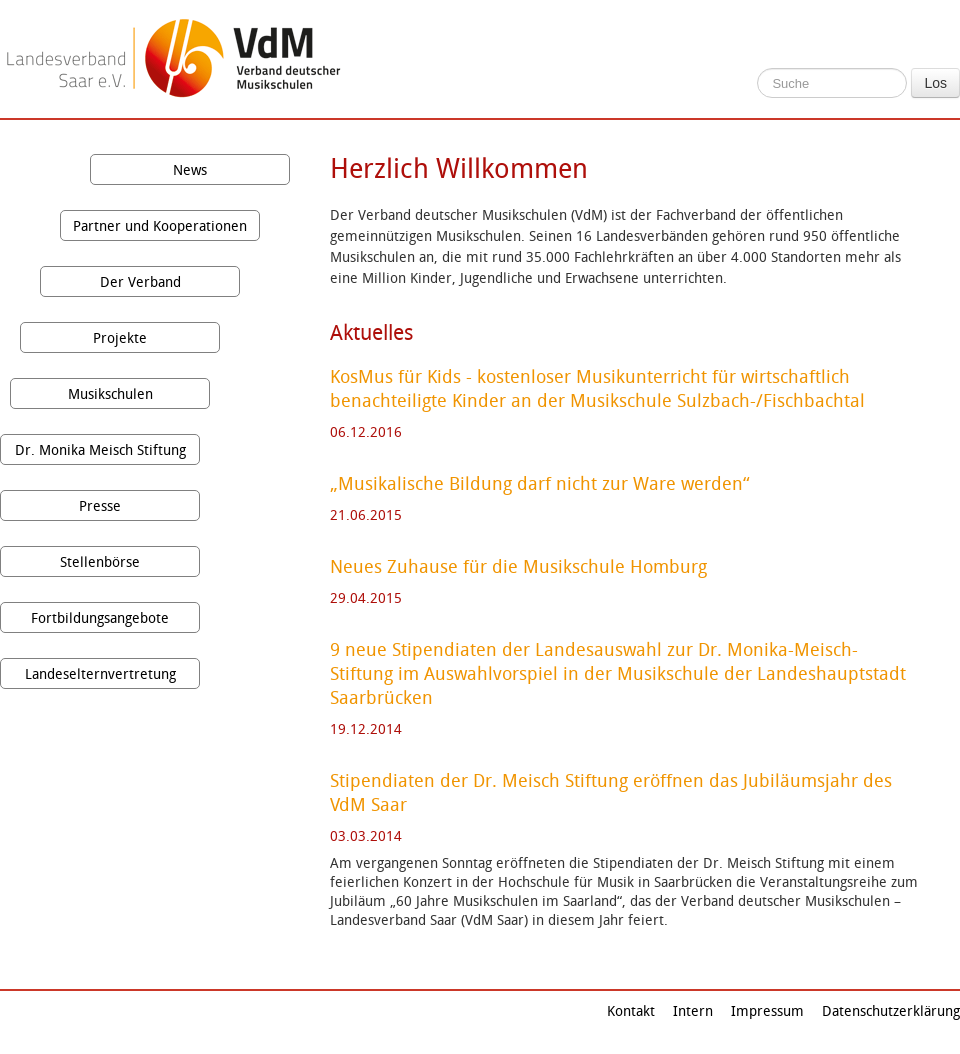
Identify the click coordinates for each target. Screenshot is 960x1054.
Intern (693, 1010)
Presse (100, 505)
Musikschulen (110, 393)
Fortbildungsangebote (100, 617)
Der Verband (140, 281)
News (190, 169)
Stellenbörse (100, 561)
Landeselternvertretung (100, 673)
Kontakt (631, 1010)
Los (935, 83)
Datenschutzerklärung (891, 1010)
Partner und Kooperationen (160, 225)
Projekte (120, 337)
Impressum (767, 1010)
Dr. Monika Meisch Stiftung (100, 449)
